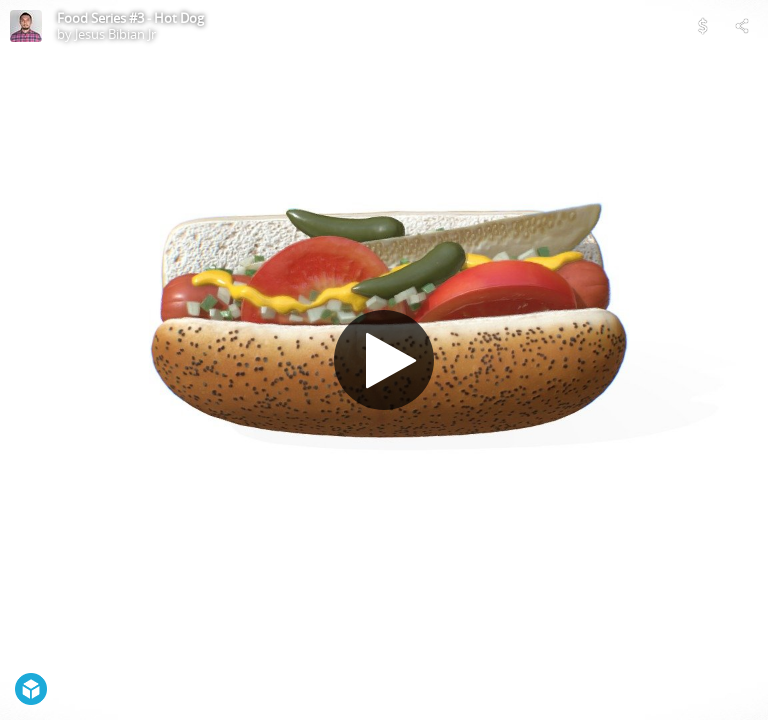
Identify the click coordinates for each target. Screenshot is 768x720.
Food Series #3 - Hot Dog (130, 18)
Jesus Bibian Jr (115, 34)
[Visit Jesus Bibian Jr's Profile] (26, 26)
